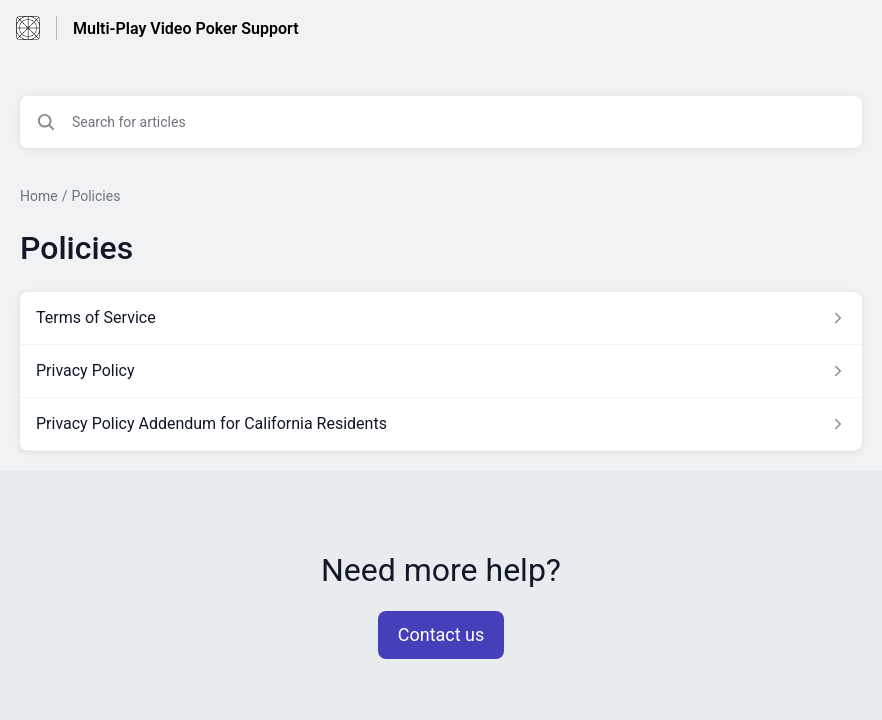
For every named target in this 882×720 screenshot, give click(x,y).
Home (39, 196)
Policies (95, 196)
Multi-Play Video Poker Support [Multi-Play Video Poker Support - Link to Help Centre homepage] (186, 28)
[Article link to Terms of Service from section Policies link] (441, 318)
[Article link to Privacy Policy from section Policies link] (441, 371)
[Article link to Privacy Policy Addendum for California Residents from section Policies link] (441, 424)
